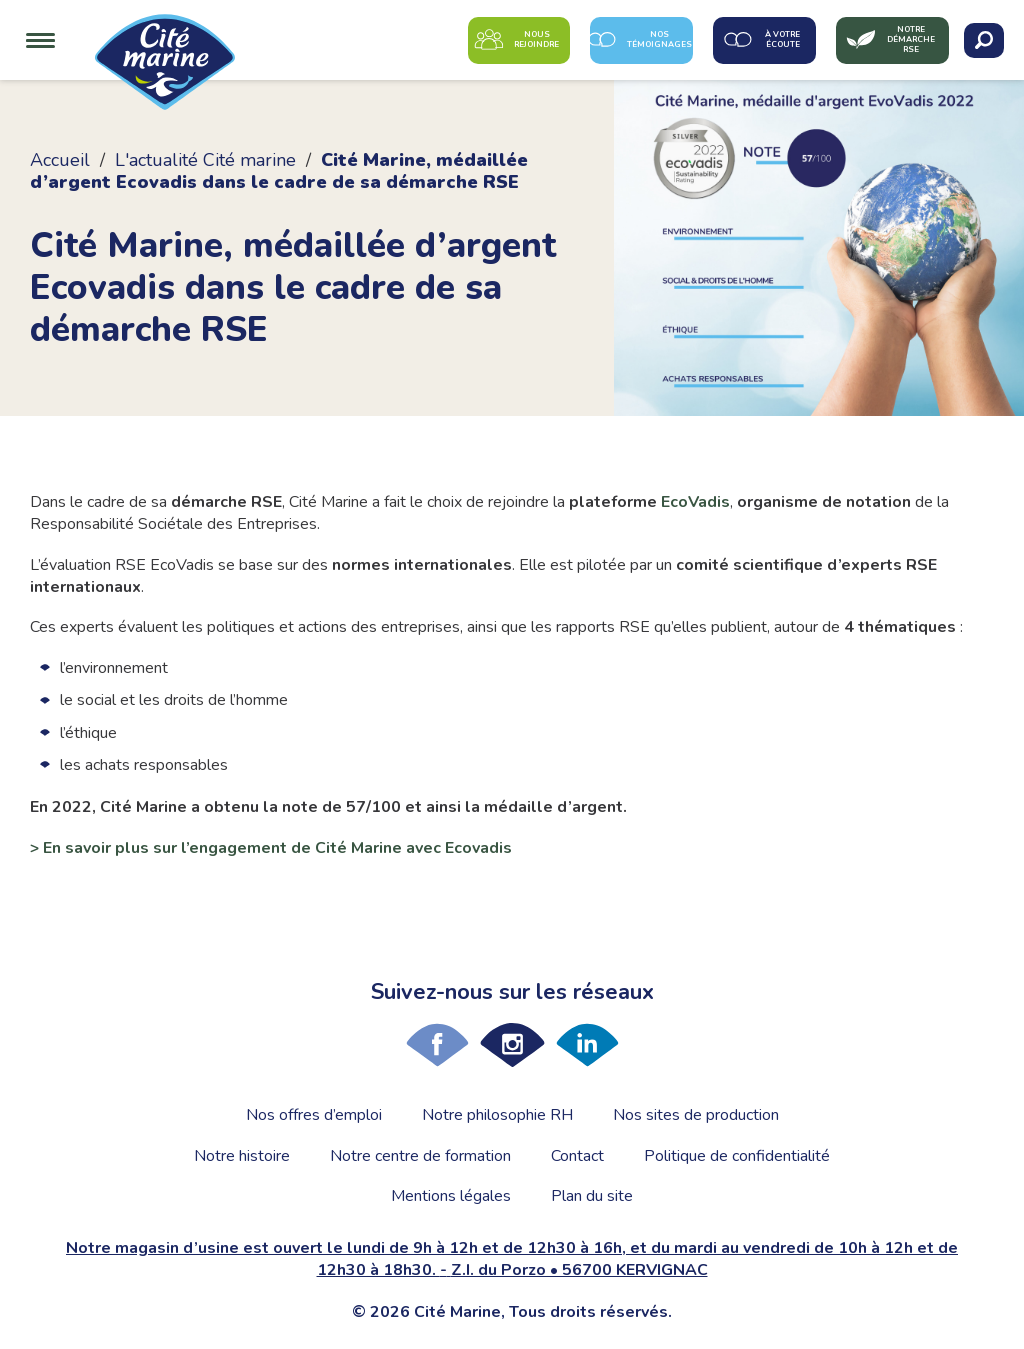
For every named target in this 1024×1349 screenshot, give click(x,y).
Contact (577, 1156)
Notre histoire (242, 1156)
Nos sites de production (696, 1115)
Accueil (60, 160)
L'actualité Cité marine (205, 160)
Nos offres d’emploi (314, 1115)
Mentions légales (451, 1196)
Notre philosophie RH (497, 1115)
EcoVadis (695, 502)
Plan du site (592, 1196)
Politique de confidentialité (737, 1156)
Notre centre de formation (420, 1156)
